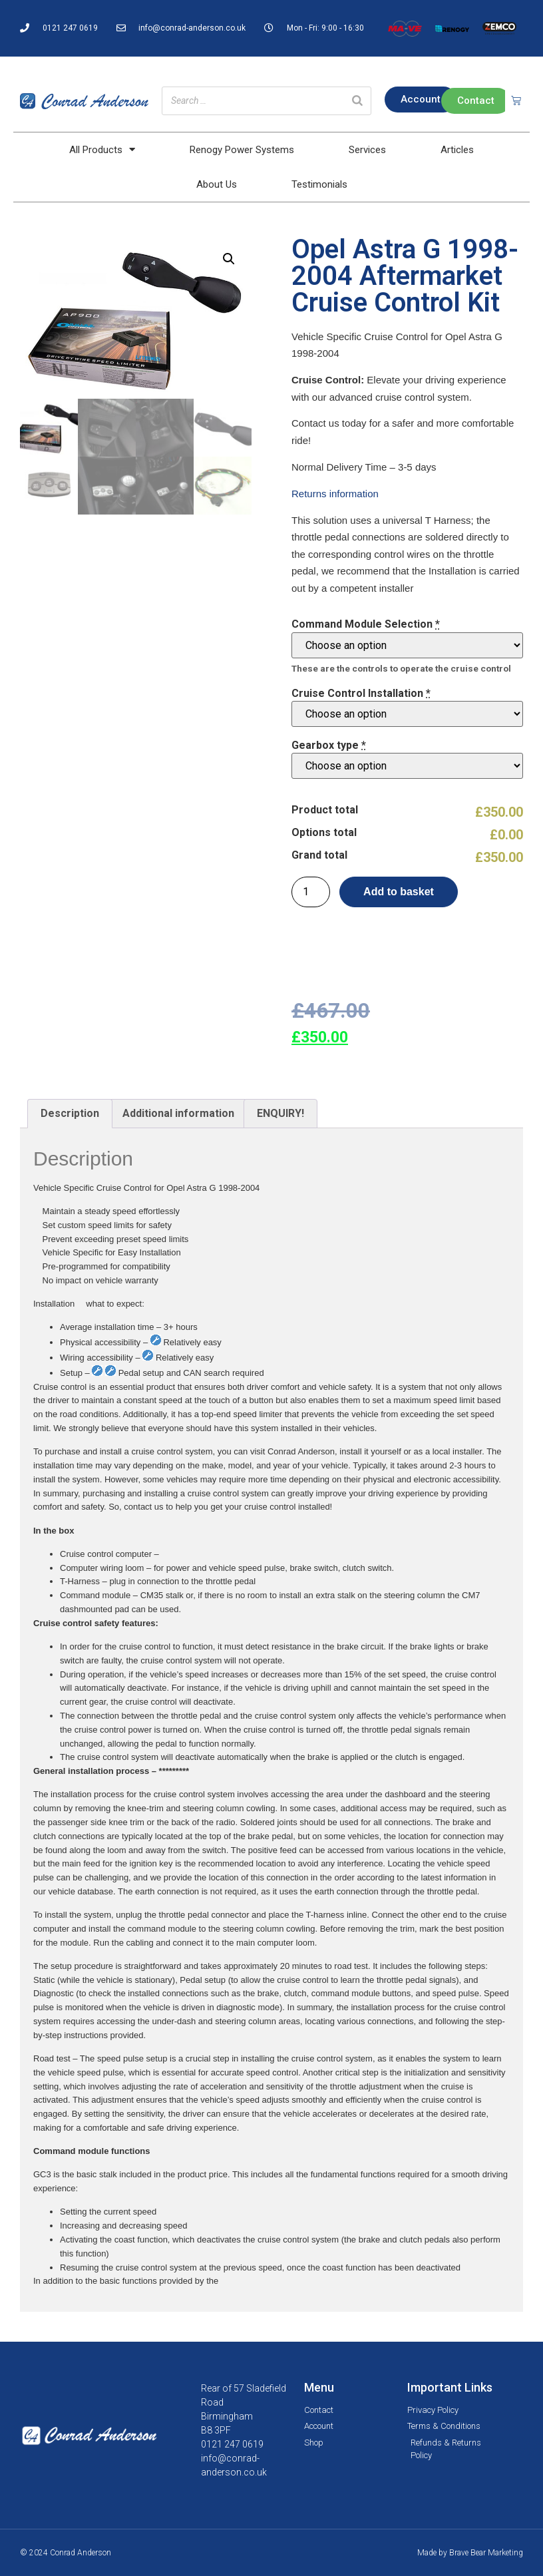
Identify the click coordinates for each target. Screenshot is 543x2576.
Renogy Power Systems (242, 150)
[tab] (69, 1113)
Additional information (178, 1113)
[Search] (357, 100)
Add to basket (398, 891)
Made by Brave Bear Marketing (470, 2552)
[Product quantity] (310, 892)
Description (70, 1113)
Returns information (335, 493)
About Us (216, 184)
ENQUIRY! (280, 1113)
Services (367, 150)
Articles (457, 150)
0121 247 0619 (232, 2444)
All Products (102, 149)
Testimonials (319, 184)
